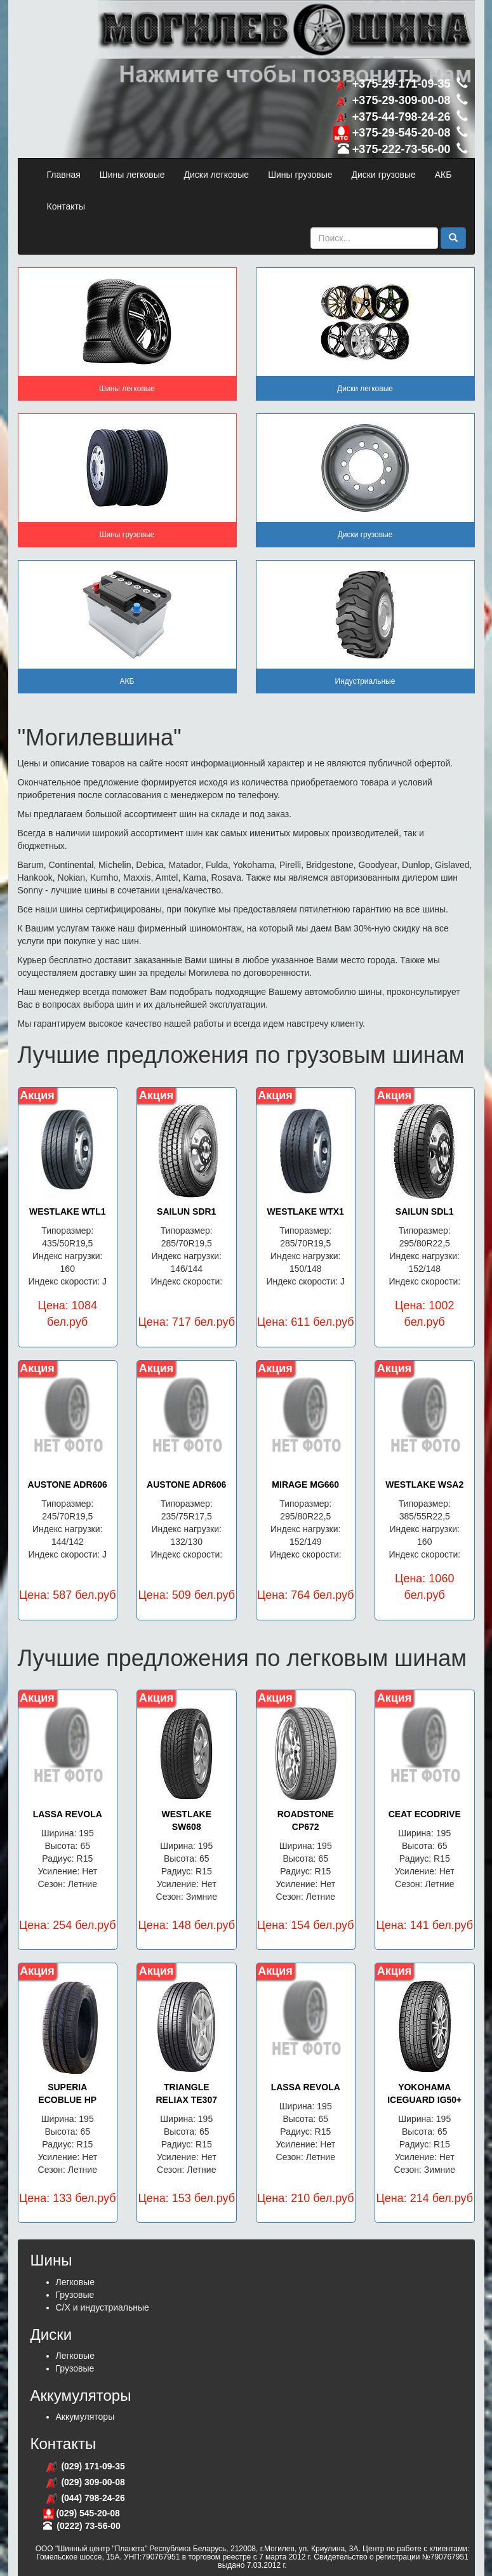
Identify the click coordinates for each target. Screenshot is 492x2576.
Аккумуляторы (85, 2417)
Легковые (75, 2282)
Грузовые (75, 2295)
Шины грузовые (300, 175)
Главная (64, 175)
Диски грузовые (384, 175)
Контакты (66, 206)
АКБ (443, 175)
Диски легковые (216, 175)
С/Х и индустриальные (102, 2307)
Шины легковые (132, 175)
